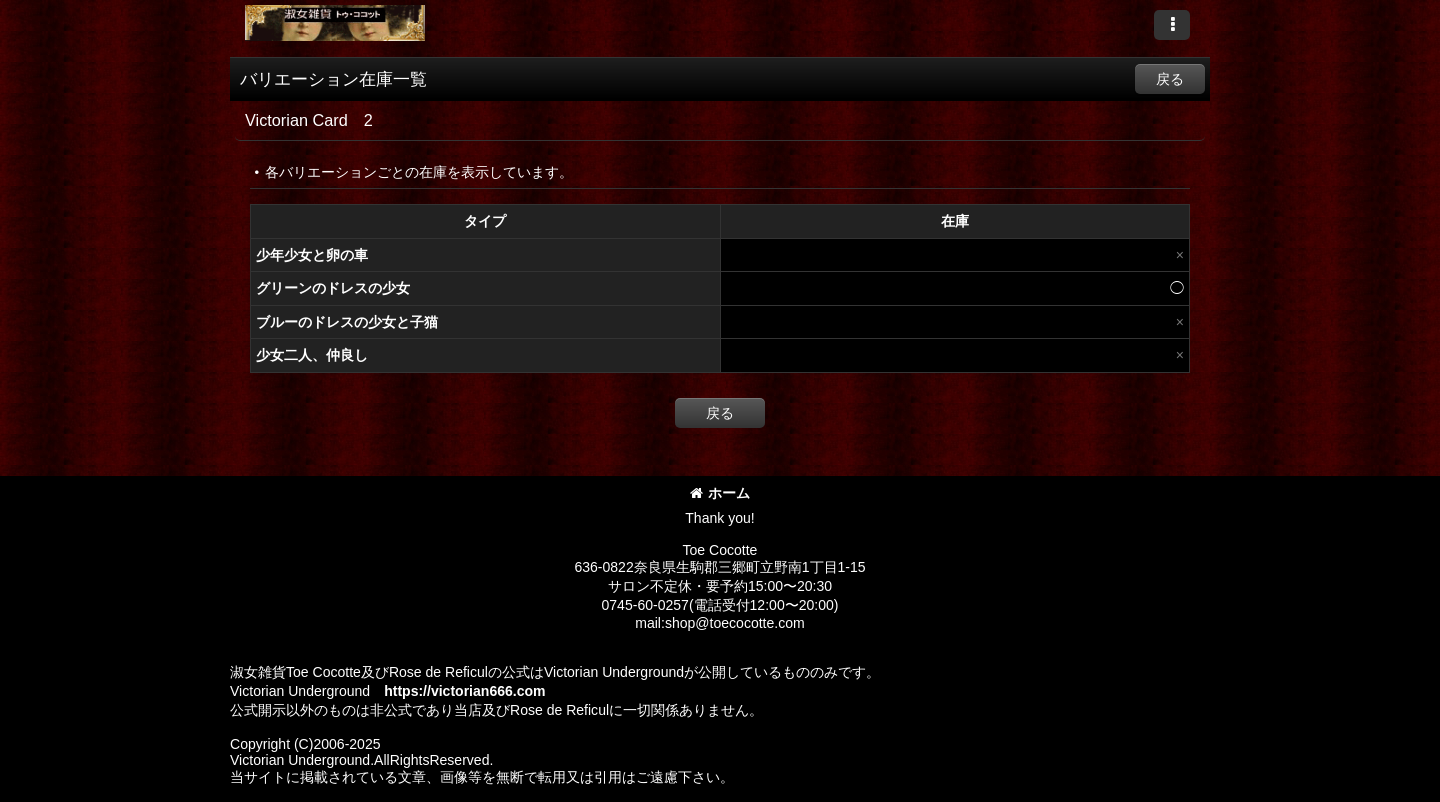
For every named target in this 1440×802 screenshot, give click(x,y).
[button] (1172, 25)
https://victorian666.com (464, 691)
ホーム (720, 493)
